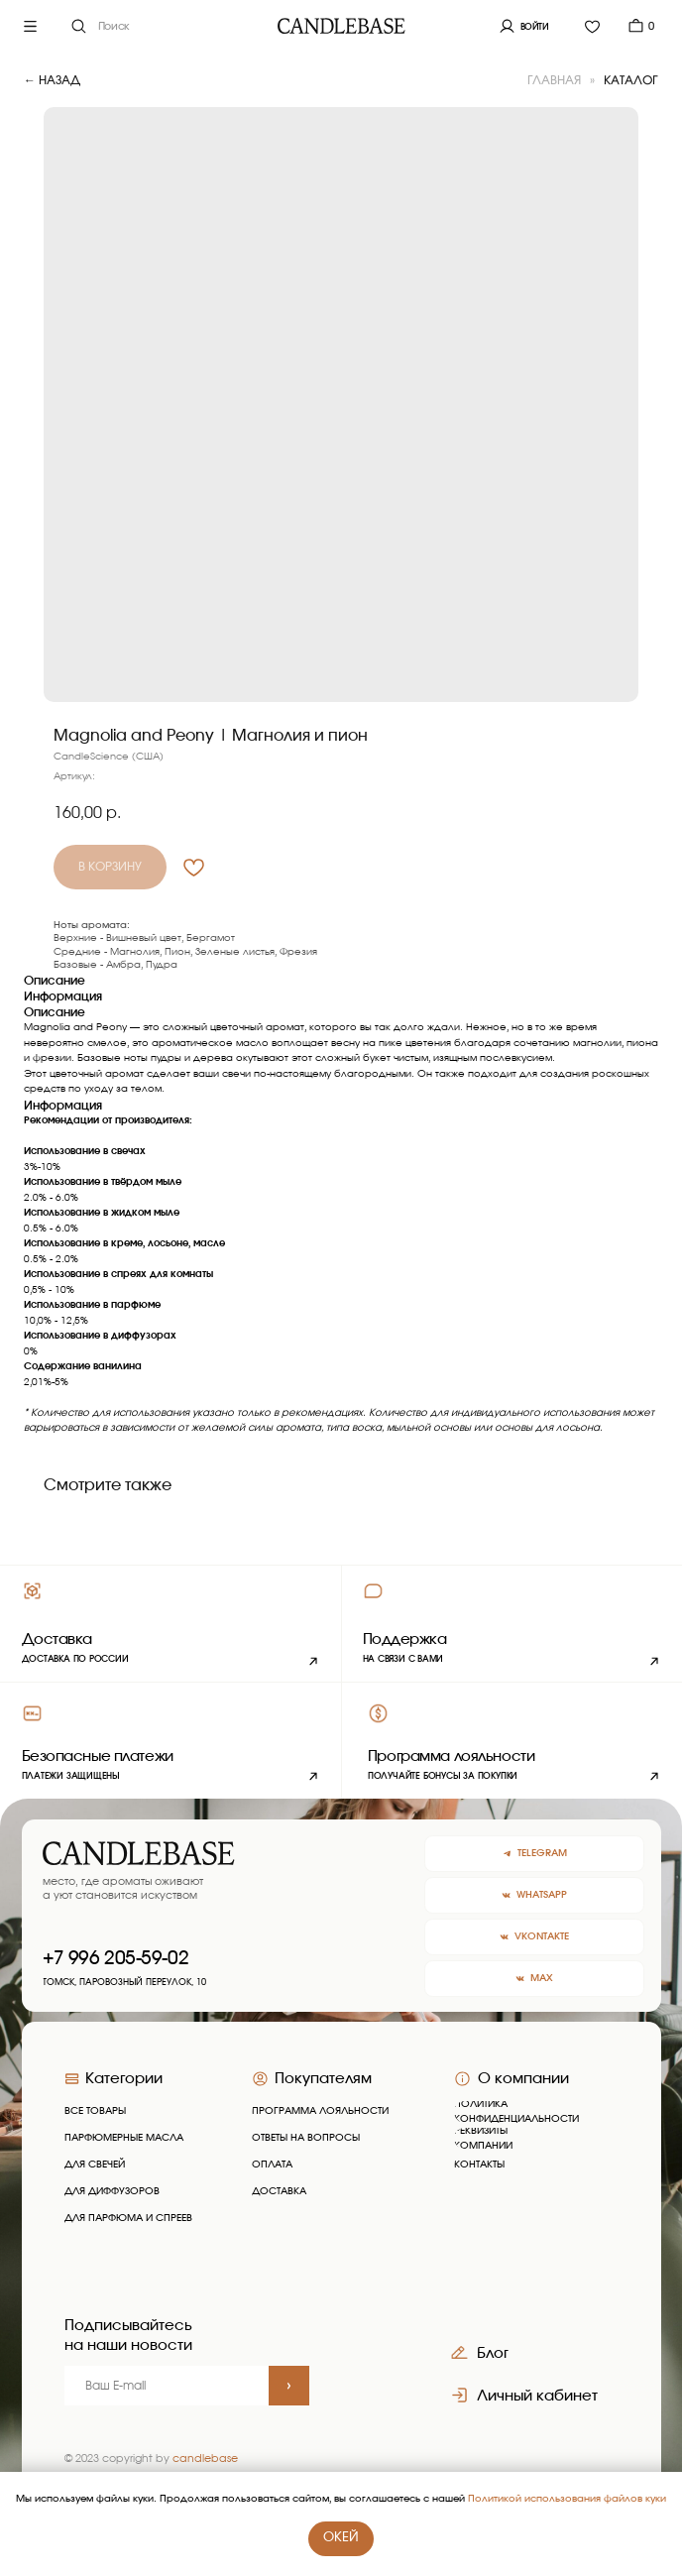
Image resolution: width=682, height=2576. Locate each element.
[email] (166, 2386)
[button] (511, 1623)
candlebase (205, 2458)
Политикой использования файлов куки (567, 2499)
